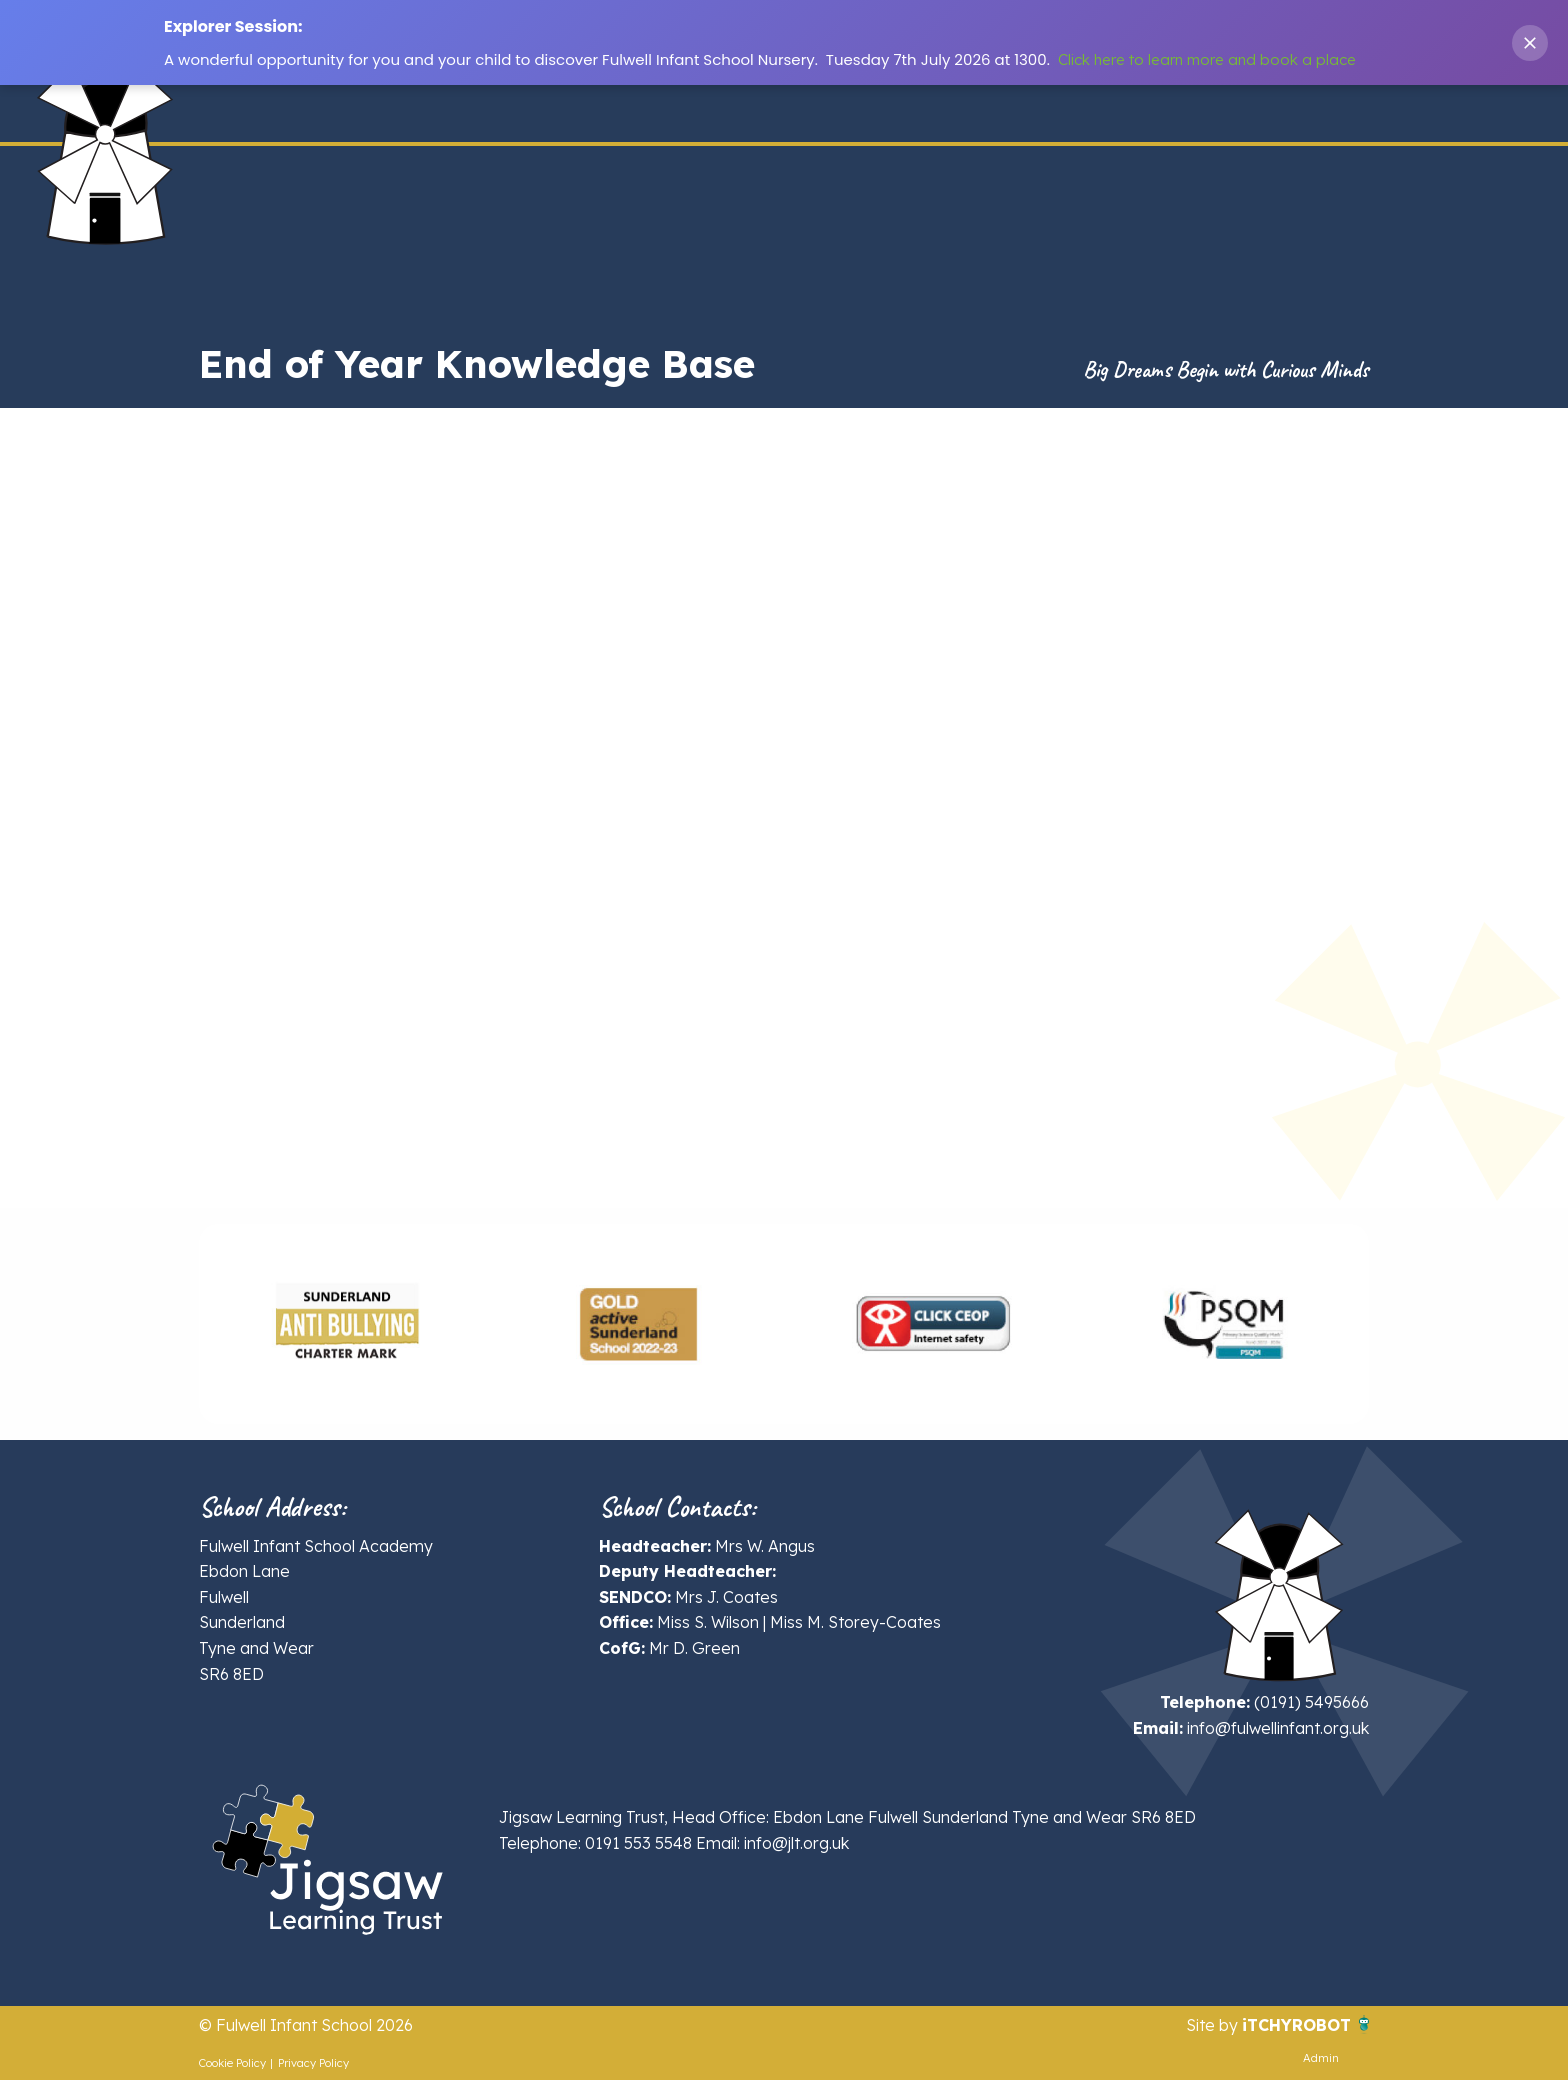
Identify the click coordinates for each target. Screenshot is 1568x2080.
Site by (1214, 2025)
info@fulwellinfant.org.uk (1278, 1728)
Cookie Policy (232, 2063)
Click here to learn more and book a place (1207, 59)
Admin (1321, 2058)
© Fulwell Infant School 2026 (306, 2025)
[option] (345, 1324)
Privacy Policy (313, 2063)
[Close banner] (1530, 43)
